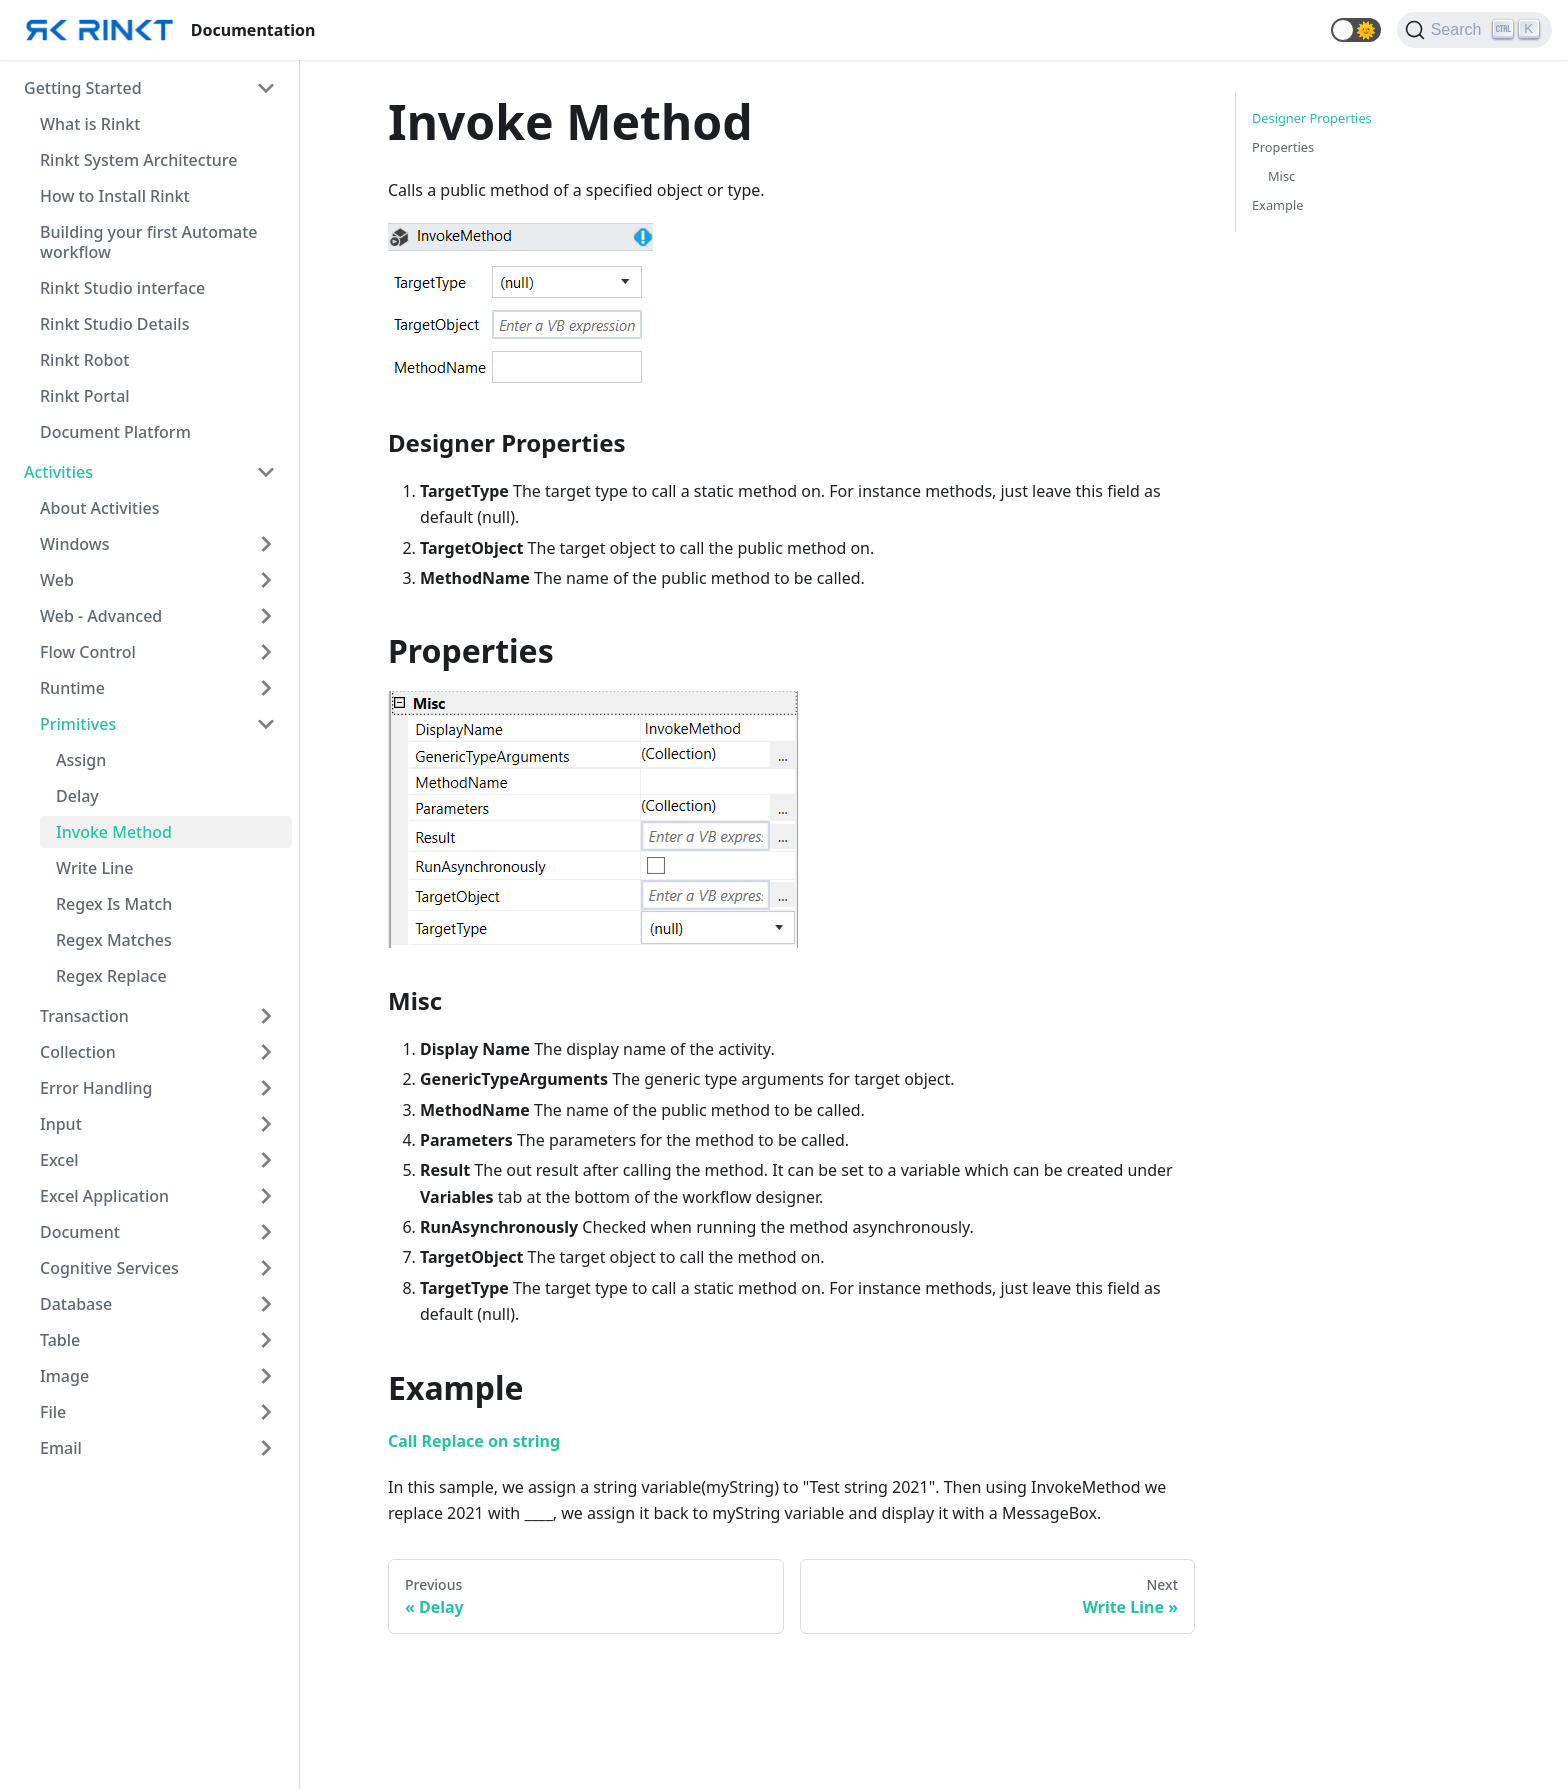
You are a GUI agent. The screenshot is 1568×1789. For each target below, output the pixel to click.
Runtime (72, 688)
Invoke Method (114, 832)
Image (64, 1376)
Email (61, 1448)
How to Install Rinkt (115, 196)
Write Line (95, 868)
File (53, 1412)
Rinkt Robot (84, 360)
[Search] (1474, 30)
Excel (59, 1160)
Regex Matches (114, 940)
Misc (1281, 176)
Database (76, 1304)
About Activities (99, 508)
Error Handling (96, 1088)
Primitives (78, 724)
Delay (77, 796)
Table (60, 1340)
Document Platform (115, 432)
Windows (74, 544)
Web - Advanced (101, 616)
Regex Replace (111, 976)
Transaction (84, 1016)
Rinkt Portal (85, 396)
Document (80, 1232)
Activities (58, 472)
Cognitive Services (109, 1268)
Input (61, 1124)
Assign (81, 760)
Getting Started (83, 88)
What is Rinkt (90, 124)
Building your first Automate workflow (149, 242)
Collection (78, 1052)
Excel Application (104, 1196)
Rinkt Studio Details (114, 324)
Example (1277, 205)
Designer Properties (1312, 118)
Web (57, 580)
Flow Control (88, 652)
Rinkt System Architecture (138, 160)
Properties (1283, 147)
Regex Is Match (114, 904)
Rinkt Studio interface (122, 288)
